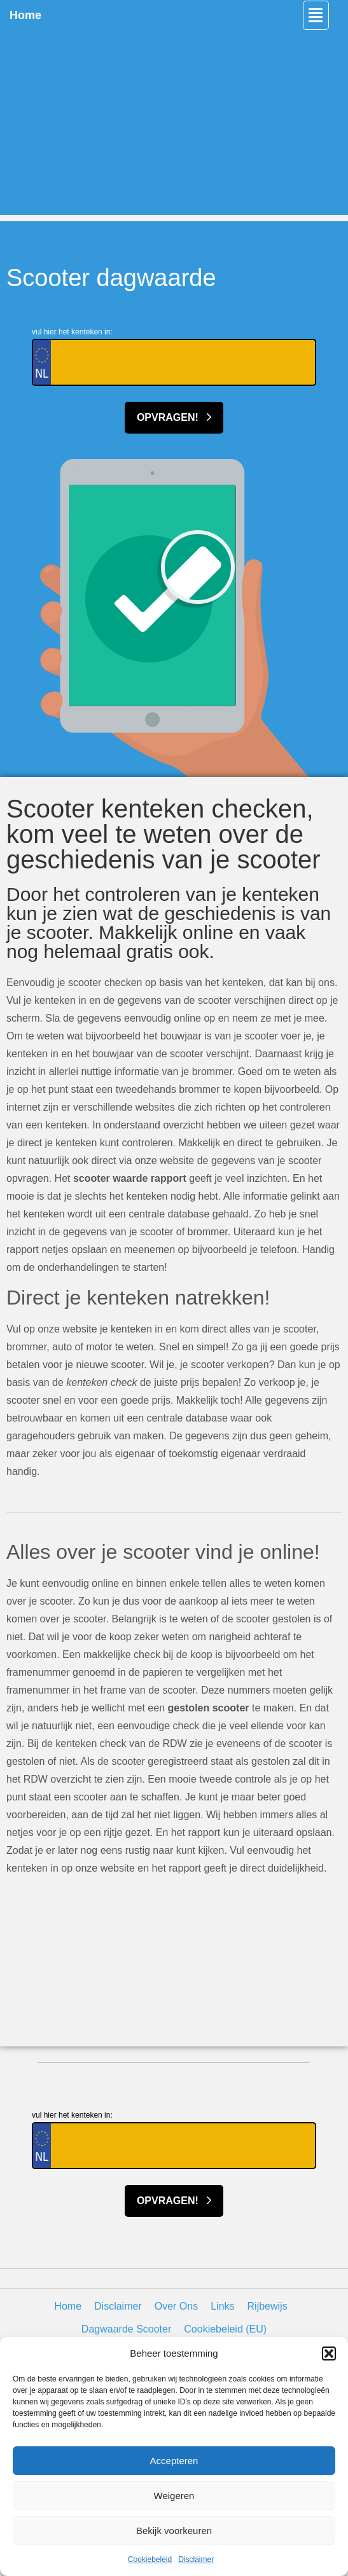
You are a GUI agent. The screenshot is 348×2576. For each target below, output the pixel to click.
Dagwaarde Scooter (126, 2329)
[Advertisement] (174, 126)
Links (222, 2306)
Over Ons (176, 2306)
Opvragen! (174, 417)
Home (25, 15)
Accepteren (174, 2460)
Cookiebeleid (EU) (225, 2329)
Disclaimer (196, 2559)
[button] (329, 2353)
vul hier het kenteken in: (72, 332)
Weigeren (174, 2495)
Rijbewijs (267, 2306)
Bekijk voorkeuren (174, 2530)
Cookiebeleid (150, 2559)
